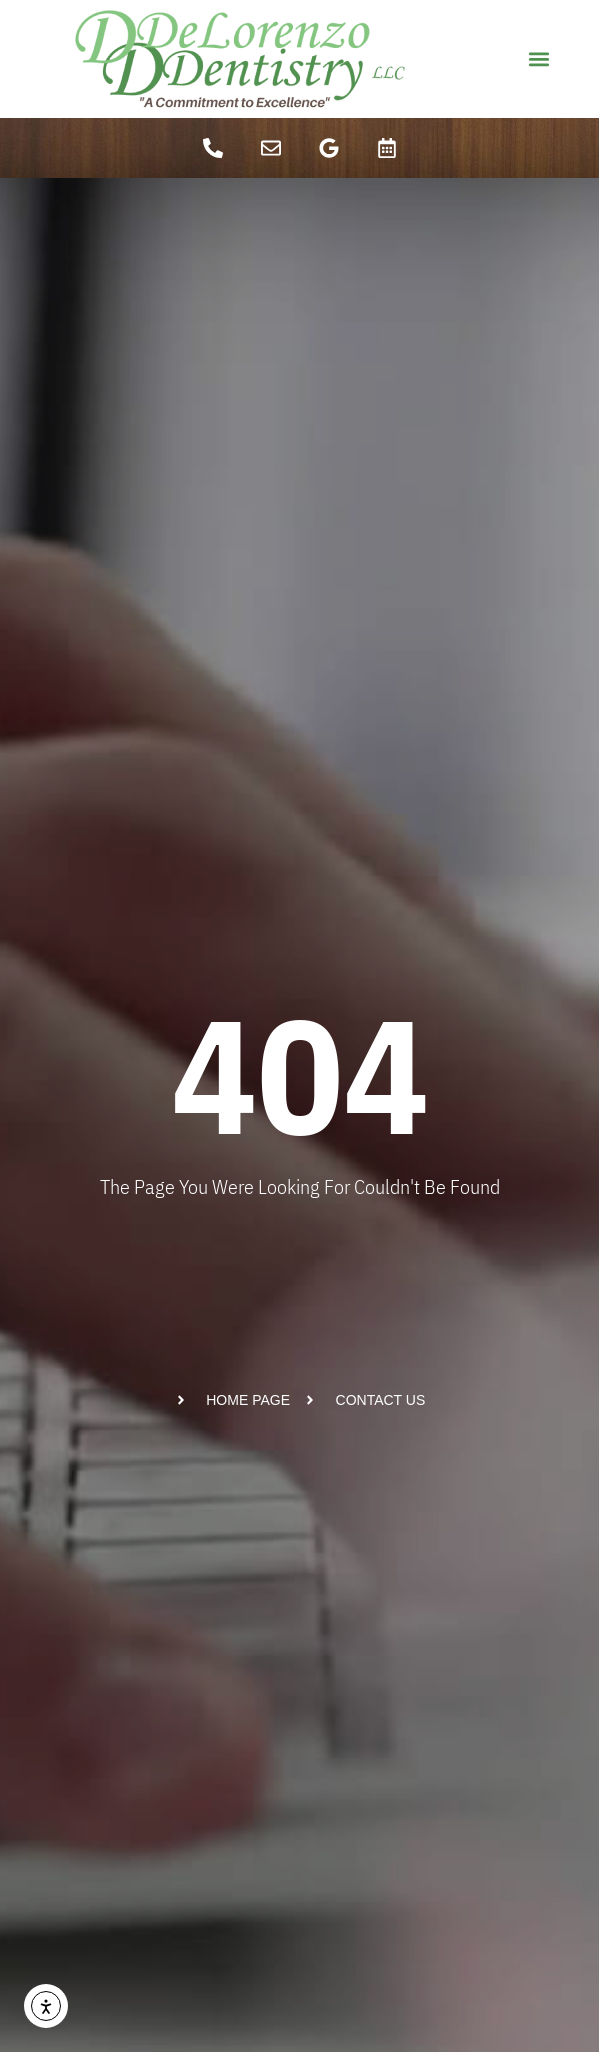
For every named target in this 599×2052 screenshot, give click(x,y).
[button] (539, 59)
